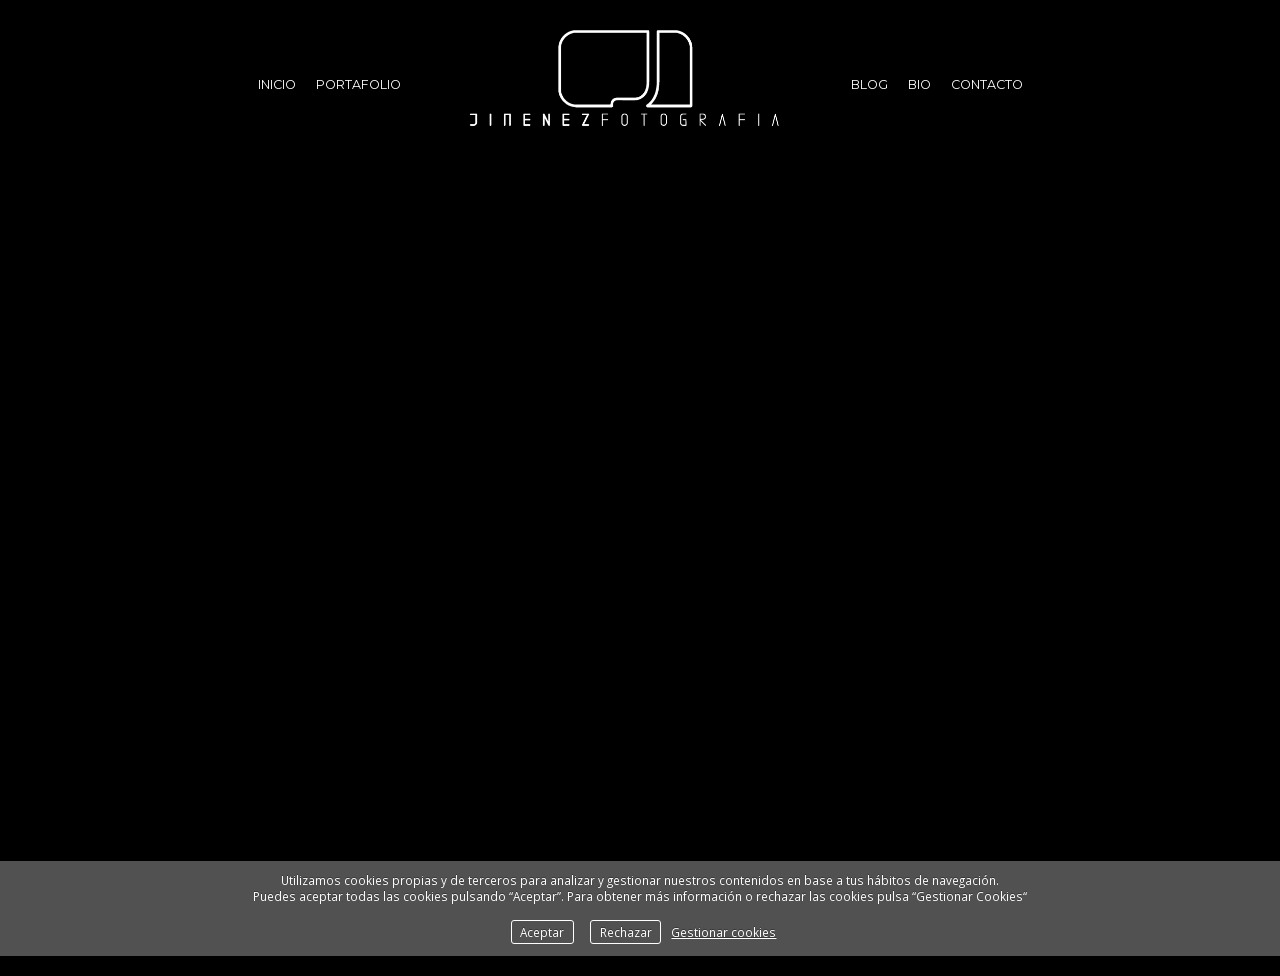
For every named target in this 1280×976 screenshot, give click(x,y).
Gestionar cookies (723, 932)
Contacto (987, 84)
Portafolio (358, 84)
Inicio (277, 84)
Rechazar (626, 932)
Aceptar (542, 932)
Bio (919, 84)
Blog (869, 84)
